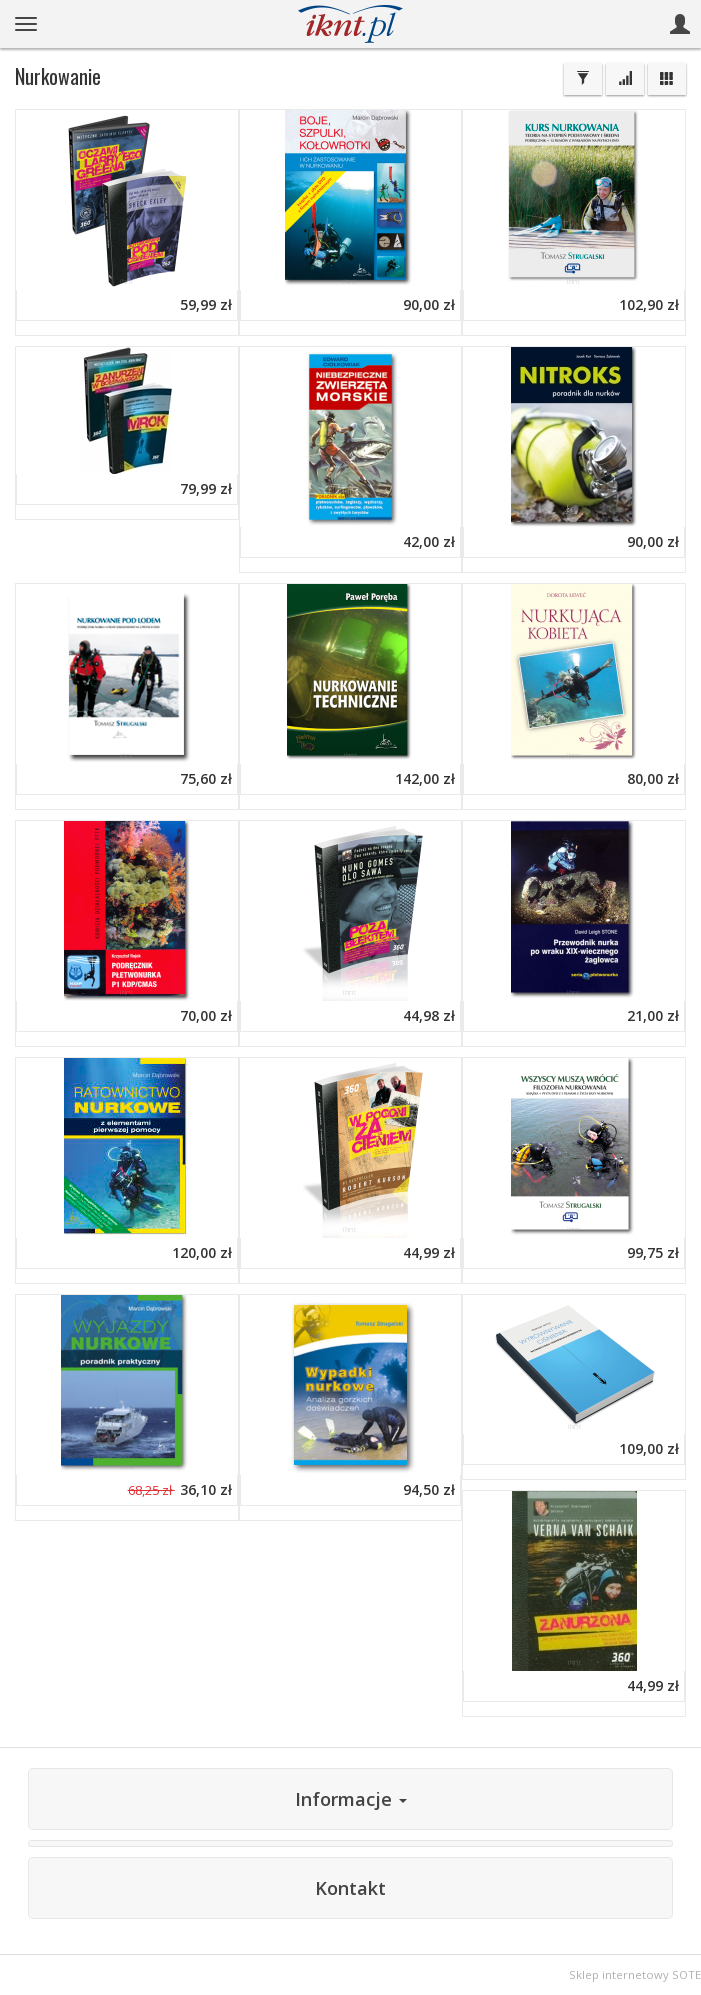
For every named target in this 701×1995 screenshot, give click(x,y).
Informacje (351, 1799)
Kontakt (350, 1888)
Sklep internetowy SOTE (635, 1974)
